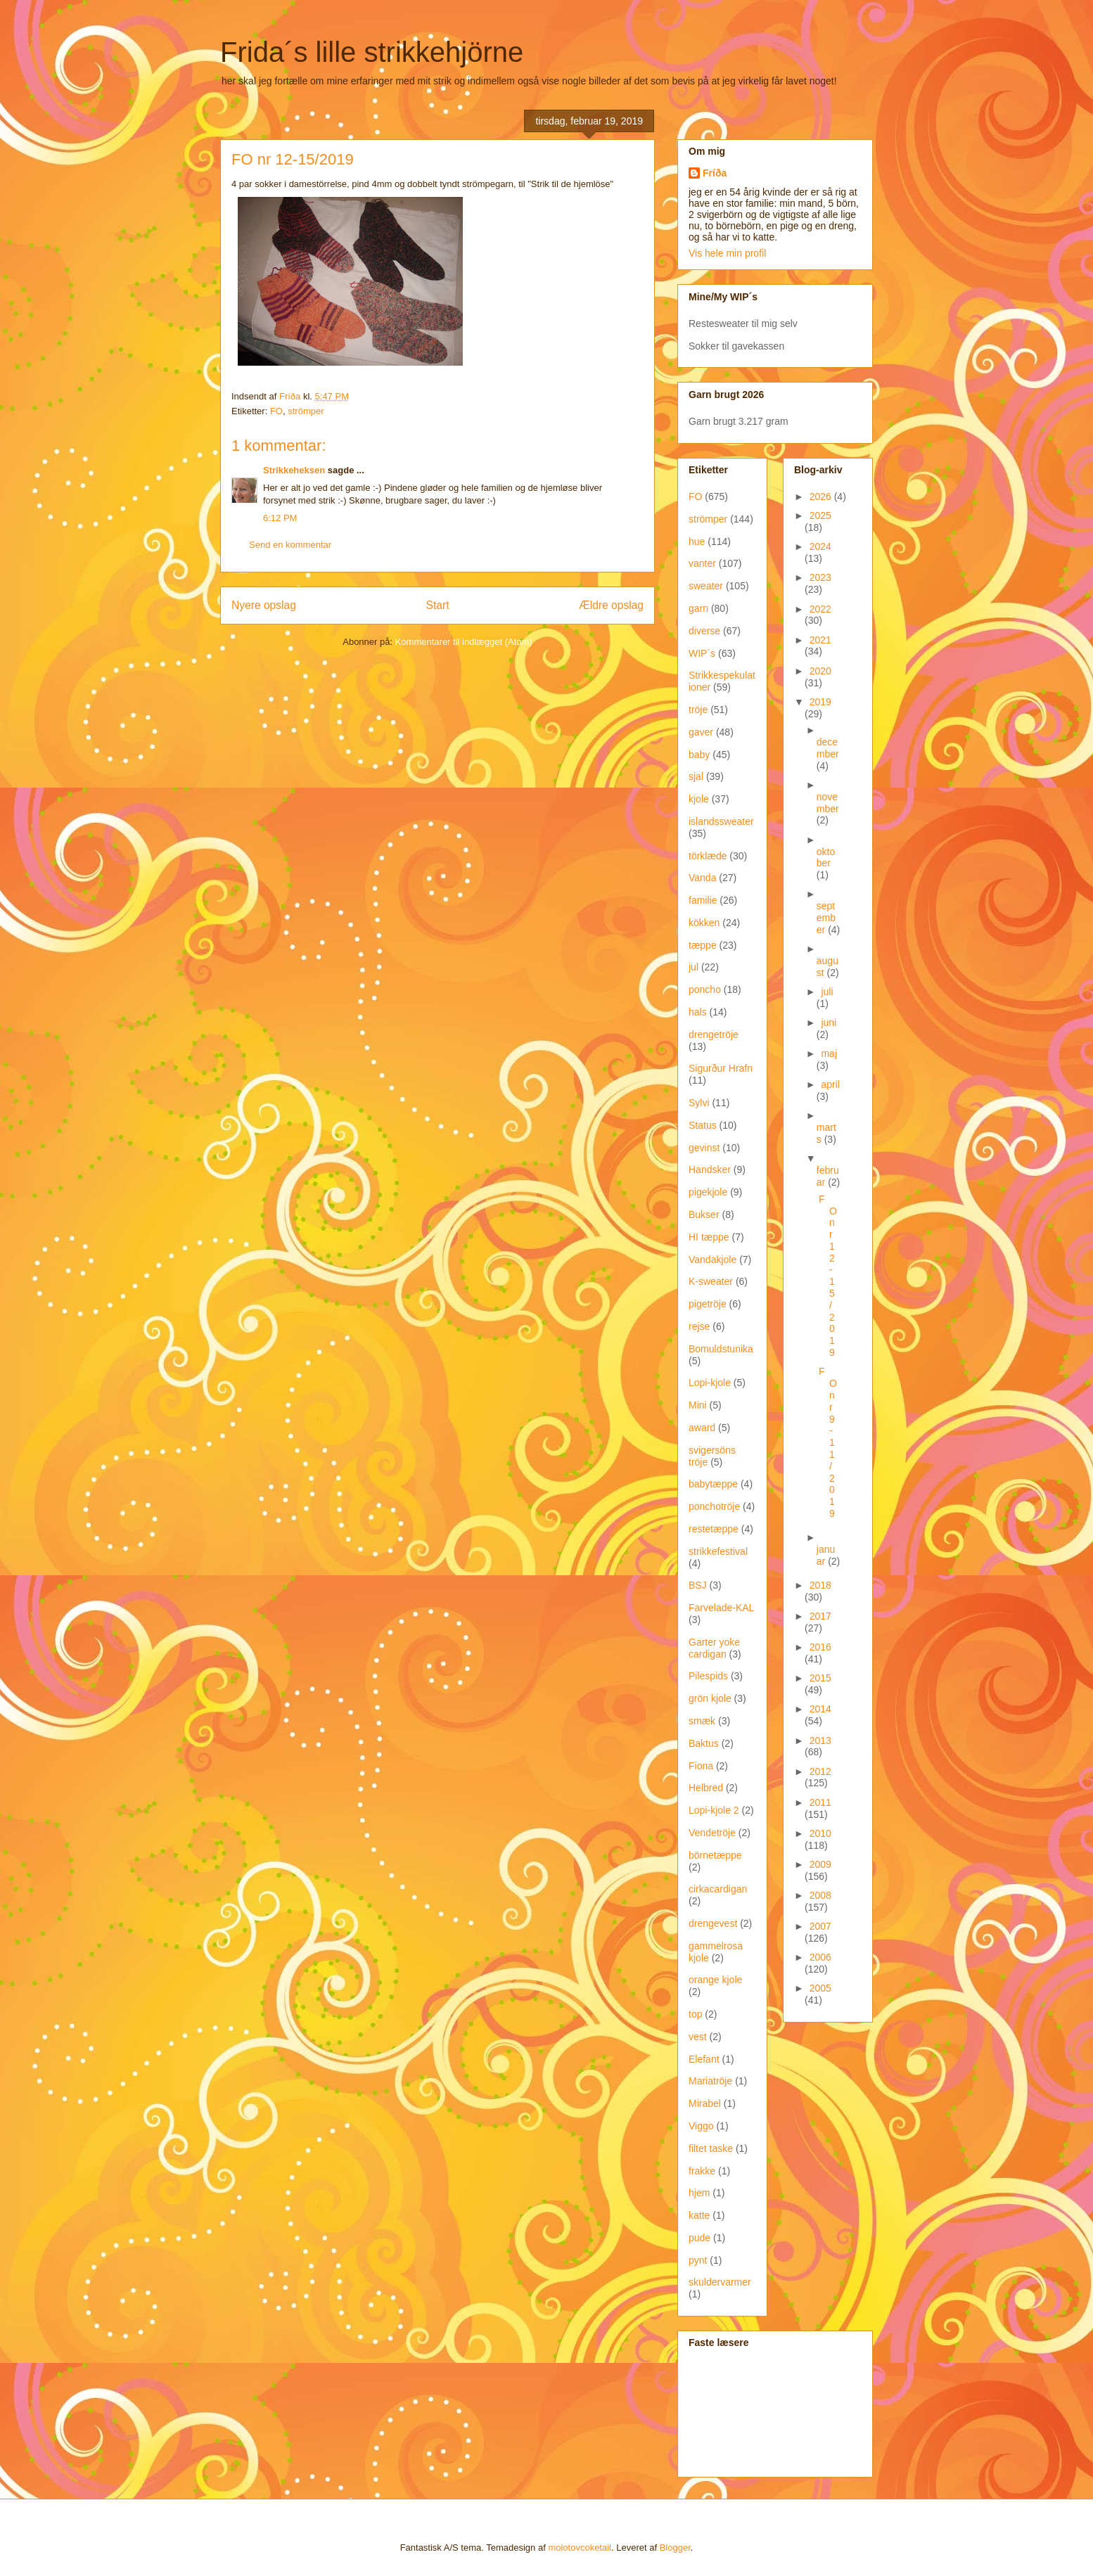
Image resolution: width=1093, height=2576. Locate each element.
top (695, 2014)
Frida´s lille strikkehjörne (371, 52)
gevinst (704, 1147)
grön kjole (710, 1698)
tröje (698, 709)
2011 (820, 1802)
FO (276, 411)
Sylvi (699, 1102)
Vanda (702, 877)
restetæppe (714, 1528)
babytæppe (713, 1483)
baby (699, 754)
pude (699, 2237)
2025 (820, 515)
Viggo (701, 2126)
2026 (822, 496)
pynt (698, 2260)
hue (697, 541)
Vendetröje (712, 1832)
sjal (696, 776)
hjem (699, 2192)
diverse (704, 630)
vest (698, 2036)
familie (703, 900)
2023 (820, 577)
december (828, 748)
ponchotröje (714, 1506)
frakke (702, 2171)
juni (828, 1022)
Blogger (675, 2547)
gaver (701, 732)
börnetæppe (715, 1855)
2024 (820, 546)
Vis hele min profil (727, 253)
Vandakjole (712, 1259)
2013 (820, 1740)
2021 (820, 640)
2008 (820, 1895)
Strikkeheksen (294, 470)
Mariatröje (710, 2081)
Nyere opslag (263, 605)
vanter (702, 563)
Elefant (704, 2059)
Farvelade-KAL (721, 1607)
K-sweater (711, 1281)
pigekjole (708, 1192)
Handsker (710, 1169)
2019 (820, 701)
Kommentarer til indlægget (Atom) (463, 641)
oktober (826, 857)
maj (829, 1053)
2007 (820, 1926)
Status (703, 1125)
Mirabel (705, 2103)
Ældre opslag (611, 605)
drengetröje (714, 1034)
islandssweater (721, 821)
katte (699, 2215)
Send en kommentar (290, 544)
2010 (820, 1833)
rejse (699, 1326)
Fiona (701, 1765)
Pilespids (708, 1675)
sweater (706, 585)
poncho (705, 989)
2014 (820, 1709)
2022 (820, 609)
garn (698, 608)
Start (437, 605)
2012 (820, 1771)
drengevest (713, 1923)
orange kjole (715, 1979)
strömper (306, 411)
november (828, 802)
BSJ (698, 1585)
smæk (702, 1720)
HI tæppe (709, 1237)
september (826, 917)
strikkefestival (718, 1551)
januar (826, 1555)
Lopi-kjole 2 (714, 1810)
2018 (820, 1585)
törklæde (708, 855)
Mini (698, 1405)
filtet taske (711, 2148)
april (830, 1084)
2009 (820, 1864)
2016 (820, 1647)
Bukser (704, 1214)
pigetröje (708, 1303)
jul (693, 967)
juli (827, 991)
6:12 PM (280, 518)
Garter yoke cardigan (714, 1648)
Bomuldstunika (721, 1348)
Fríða (715, 173)
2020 (820, 671)
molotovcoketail (579, 2547)
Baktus (704, 1743)
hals (698, 1012)
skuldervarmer (720, 2282)
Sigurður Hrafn (721, 1068)
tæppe (703, 945)
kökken (704, 922)
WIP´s (702, 653)
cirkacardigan (718, 1889)
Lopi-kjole (710, 1382)
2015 (820, 1678)
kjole (699, 799)
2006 (820, 1957)
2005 (820, 1988)
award (702, 1427)
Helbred (706, 1787)
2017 (820, 1616)
